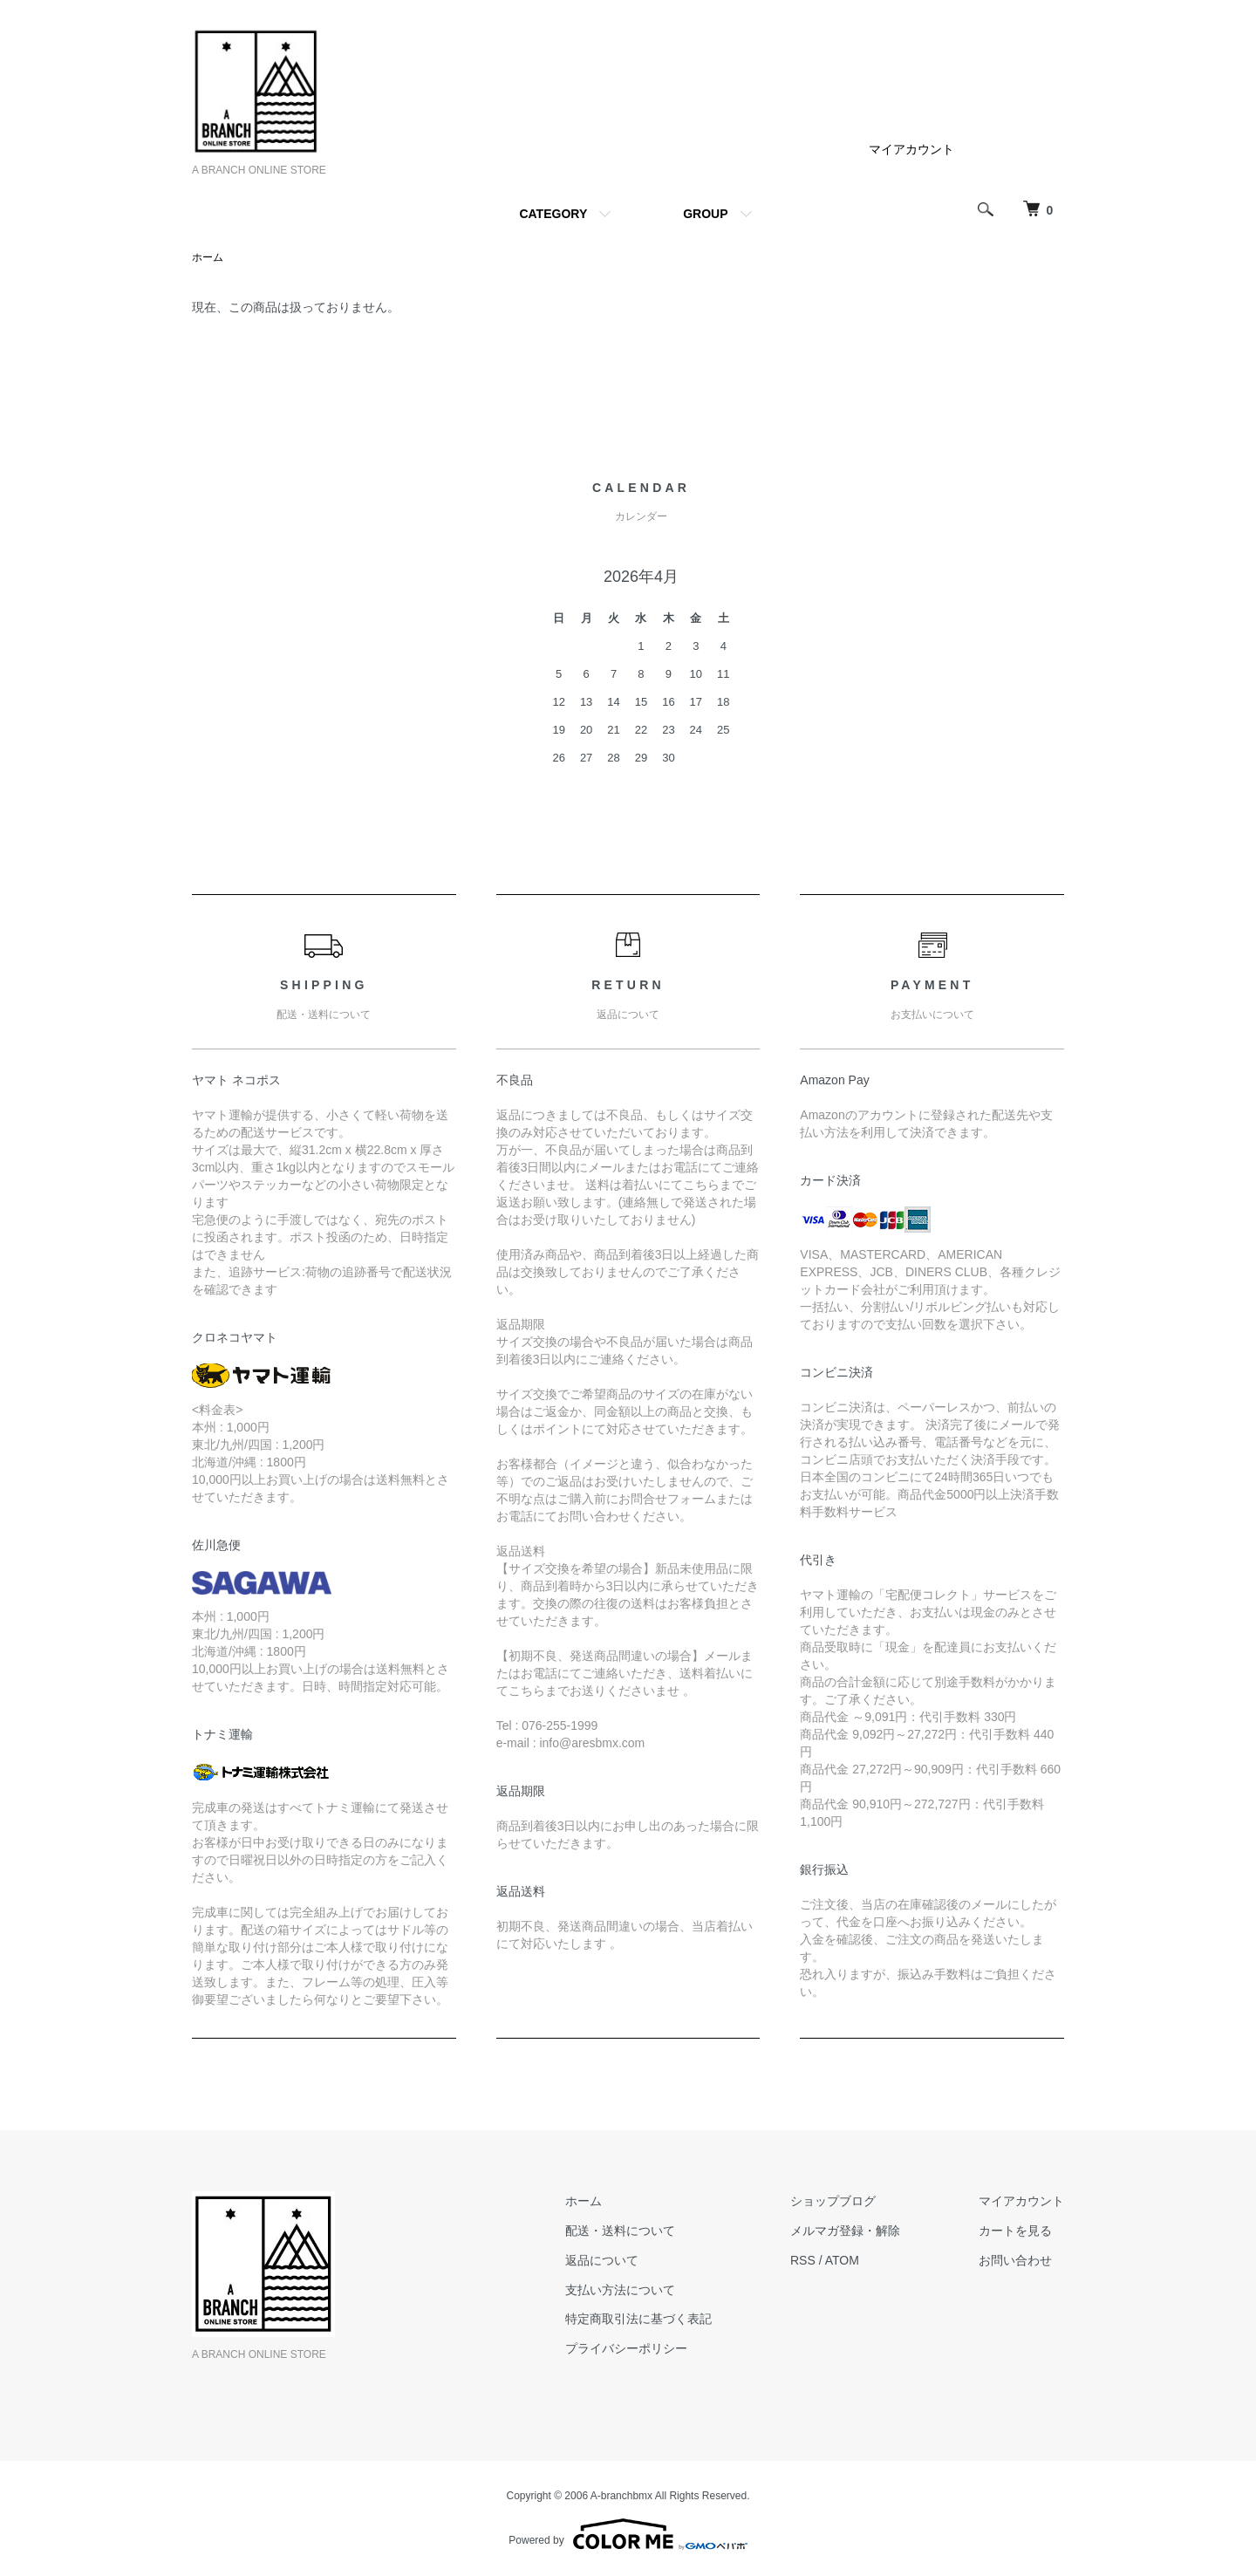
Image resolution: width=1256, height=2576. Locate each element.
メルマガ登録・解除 (845, 2231)
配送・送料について (620, 2231)
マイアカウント (911, 149)
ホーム (207, 257)
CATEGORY (553, 214)
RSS (803, 2260)
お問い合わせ (1015, 2260)
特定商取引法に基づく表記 (638, 2319)
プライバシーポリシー (626, 2348)
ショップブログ (833, 2201)
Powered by (628, 2534)
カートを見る (1015, 2231)
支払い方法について (620, 2290)
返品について (601, 2260)
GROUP (705, 214)
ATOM (842, 2260)
